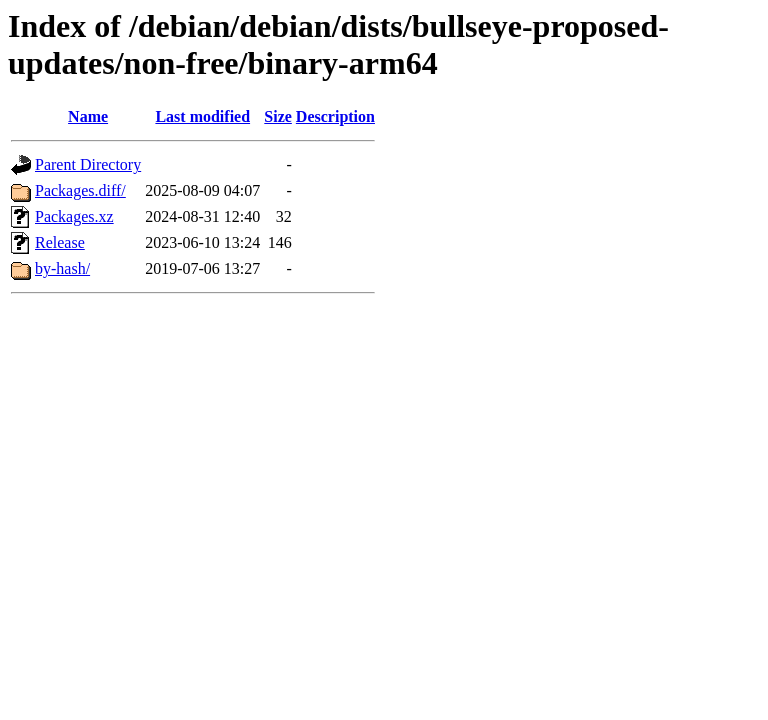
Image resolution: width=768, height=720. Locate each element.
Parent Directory (88, 164)
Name (88, 116)
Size (278, 116)
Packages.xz (74, 216)
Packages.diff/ (80, 190)
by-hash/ (62, 268)
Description (335, 116)
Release (60, 242)
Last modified (202, 116)
